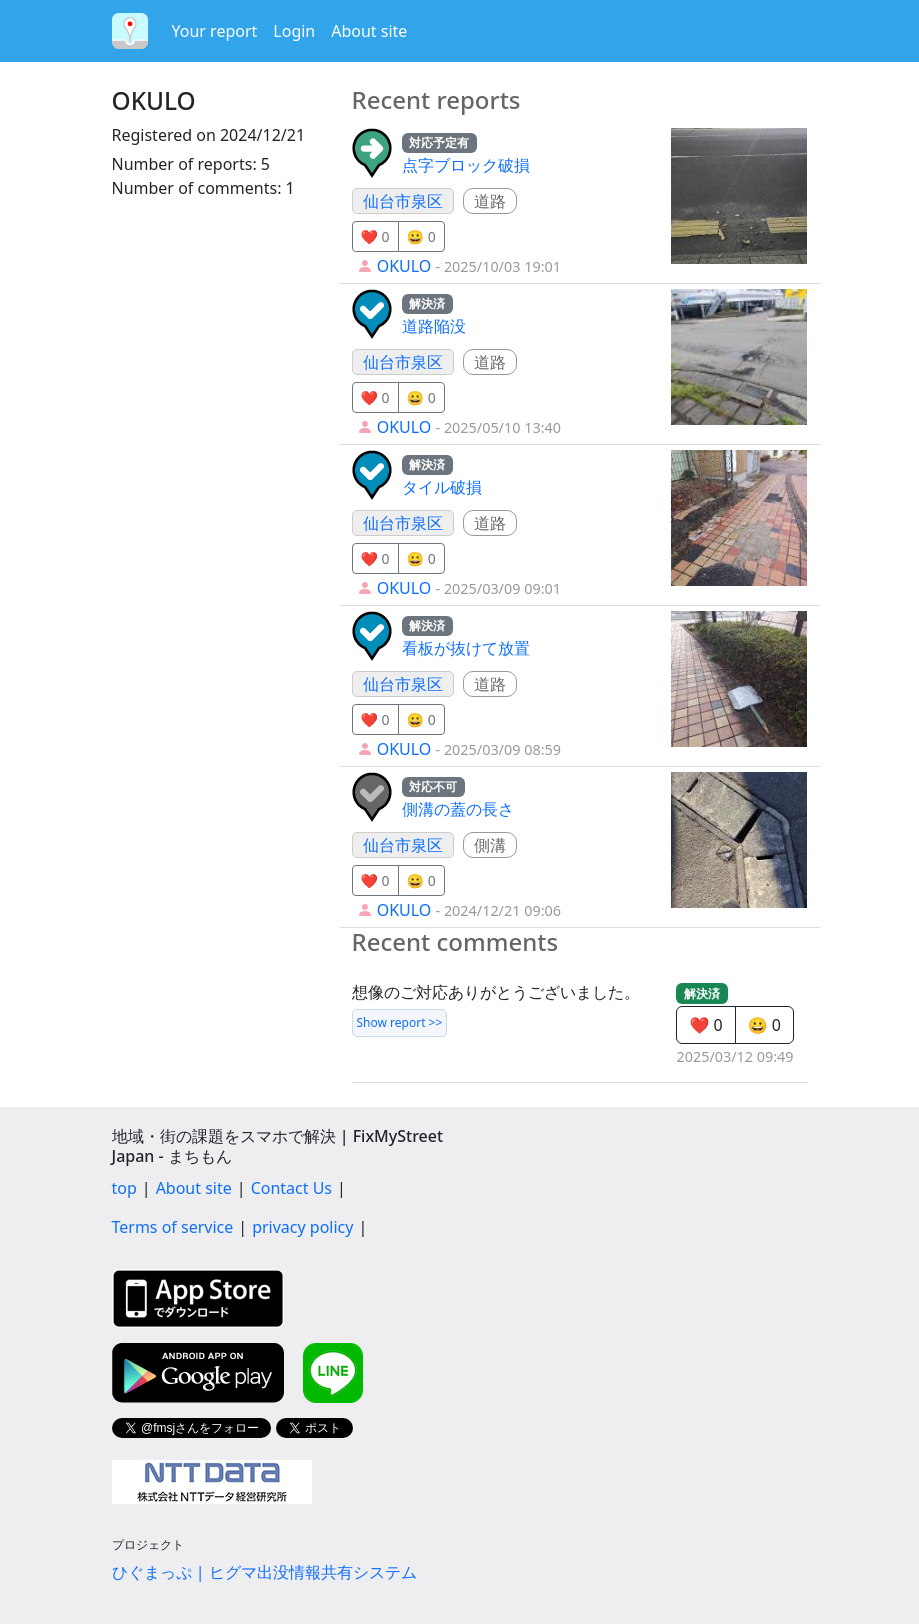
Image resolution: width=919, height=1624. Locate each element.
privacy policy (302, 1227)
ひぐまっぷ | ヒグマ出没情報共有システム (264, 1572)
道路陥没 (434, 326)
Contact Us (291, 1188)
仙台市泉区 (403, 201)
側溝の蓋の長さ (458, 809)
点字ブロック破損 (466, 165)
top (124, 1188)
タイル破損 (442, 487)
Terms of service (173, 1227)
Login (294, 31)
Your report (215, 31)
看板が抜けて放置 (466, 648)
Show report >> (400, 1022)
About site (369, 31)
